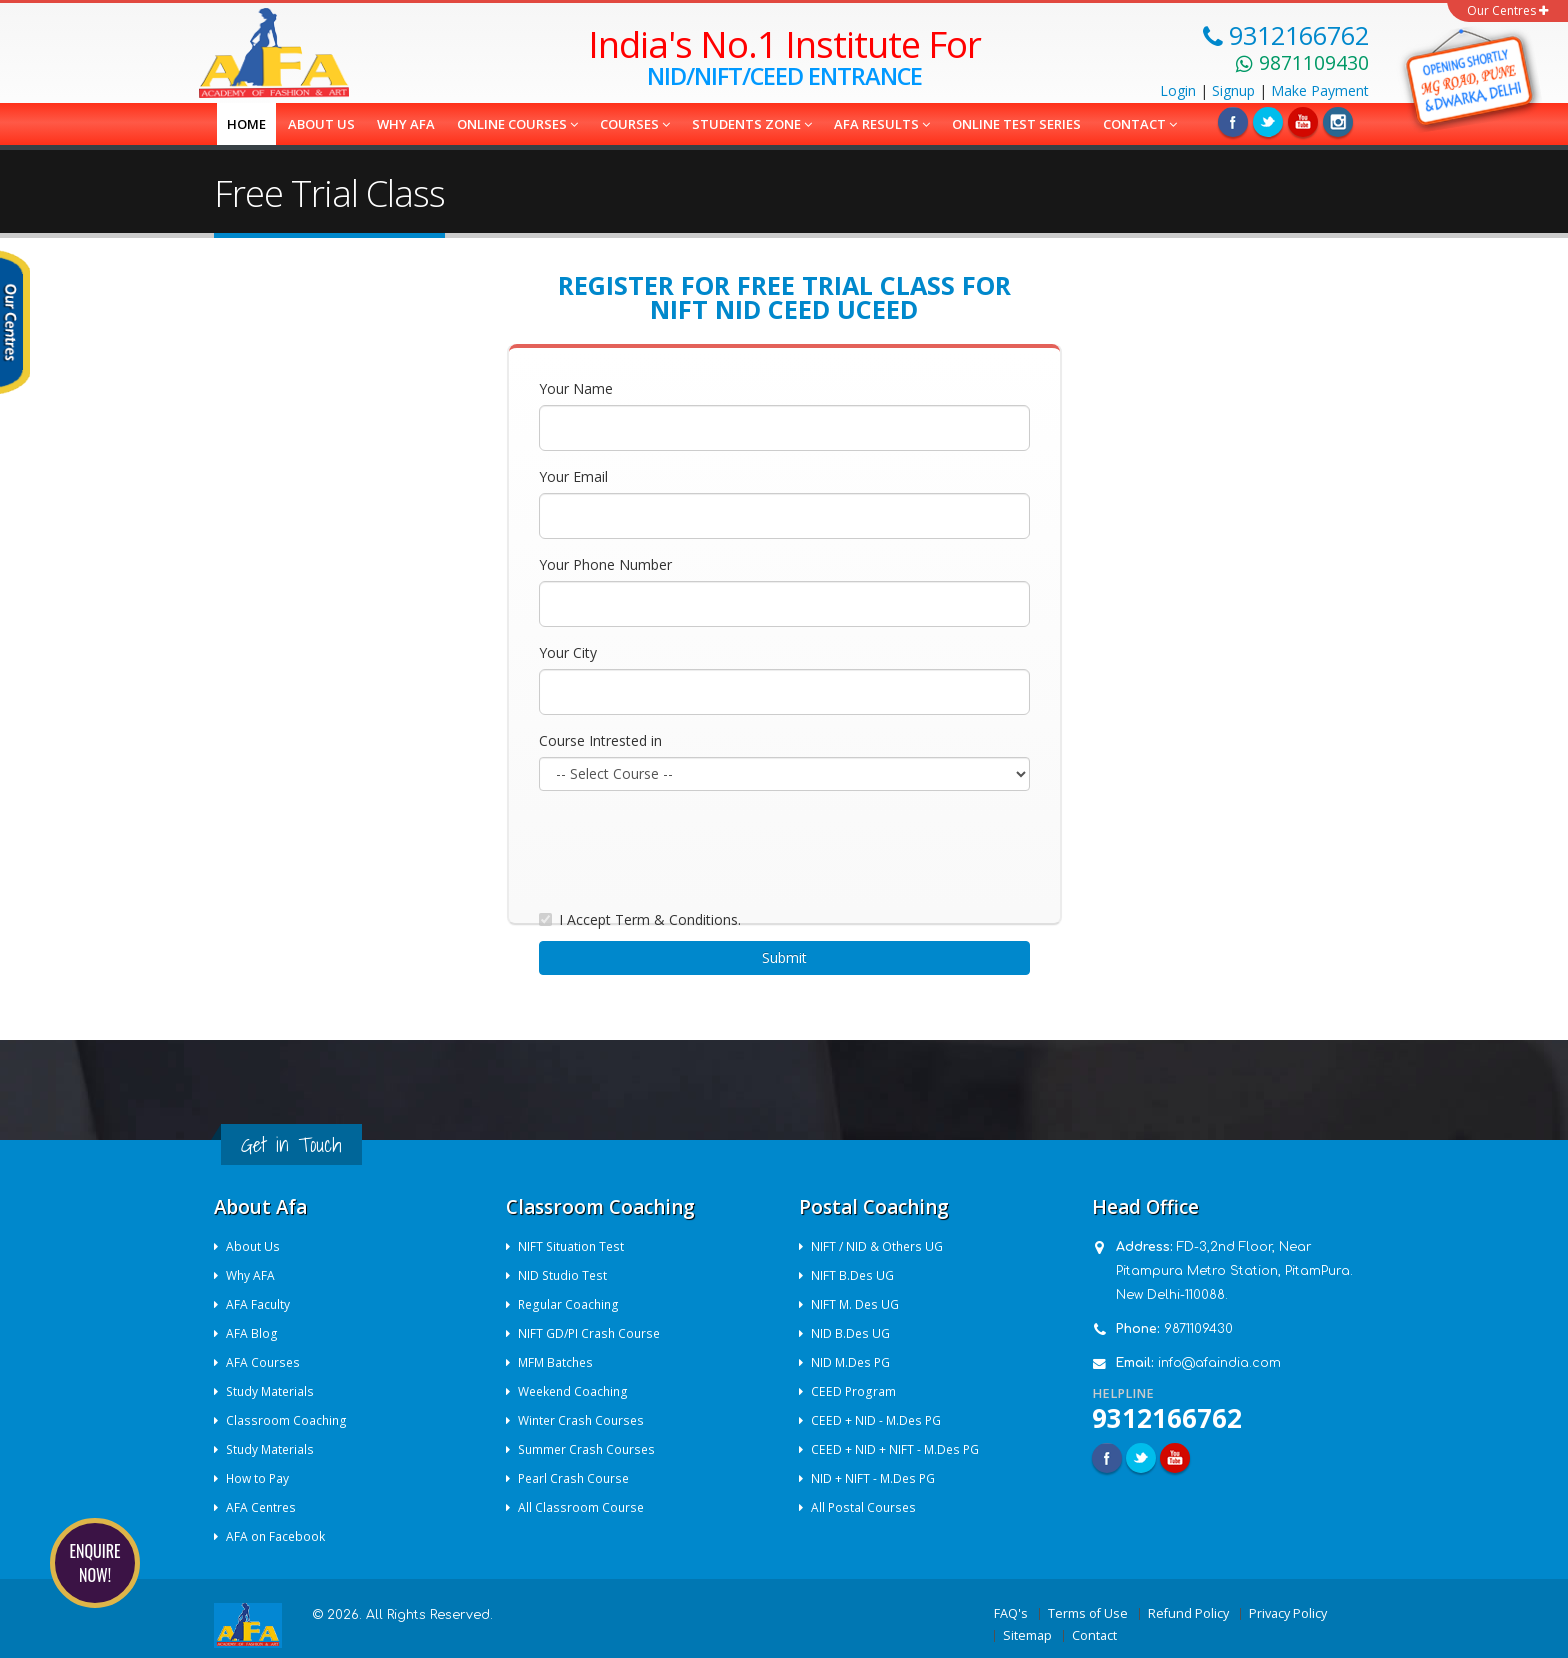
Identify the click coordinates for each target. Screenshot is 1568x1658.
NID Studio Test (565, 1275)
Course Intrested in (600, 740)
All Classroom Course (583, 1507)
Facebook (1233, 122)
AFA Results (882, 124)
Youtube (1175, 1458)
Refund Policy (1188, 1613)
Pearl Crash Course (577, 1478)
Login (1178, 90)
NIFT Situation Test (574, 1246)
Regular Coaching (571, 1304)
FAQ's (1011, 1613)
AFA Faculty (259, 1304)
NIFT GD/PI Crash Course (592, 1333)
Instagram (1338, 122)
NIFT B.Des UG (854, 1275)
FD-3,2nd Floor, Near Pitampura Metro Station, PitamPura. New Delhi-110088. (1234, 1271)
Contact (1140, 124)
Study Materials (273, 1391)
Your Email (573, 476)
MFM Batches (558, 1362)
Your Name (576, 388)
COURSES (635, 124)
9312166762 (1167, 1418)
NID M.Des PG (853, 1362)
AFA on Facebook (277, 1536)
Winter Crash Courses (585, 1420)
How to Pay (260, 1478)
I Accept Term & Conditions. (650, 919)
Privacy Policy (1288, 1613)
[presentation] (691, 845)
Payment (1320, 90)
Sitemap (1027, 1635)
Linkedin (1303, 122)
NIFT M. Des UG (857, 1304)
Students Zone (752, 124)
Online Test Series (1016, 124)
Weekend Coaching (577, 1391)
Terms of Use (1088, 1613)
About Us (254, 1246)
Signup (1233, 90)
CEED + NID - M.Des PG (878, 1420)
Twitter (1268, 122)
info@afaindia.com (1219, 1363)
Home (246, 124)
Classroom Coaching (288, 1420)
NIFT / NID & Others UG (879, 1246)
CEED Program (854, 1391)
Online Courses (517, 124)
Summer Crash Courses (590, 1449)
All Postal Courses (866, 1507)
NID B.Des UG (852, 1333)
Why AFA (406, 124)
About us (321, 124)
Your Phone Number (605, 564)
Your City (568, 652)
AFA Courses (265, 1362)
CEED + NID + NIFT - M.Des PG (897, 1449)
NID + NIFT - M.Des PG (875, 1478)
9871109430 (1198, 1329)
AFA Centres (263, 1507)
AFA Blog (252, 1333)
